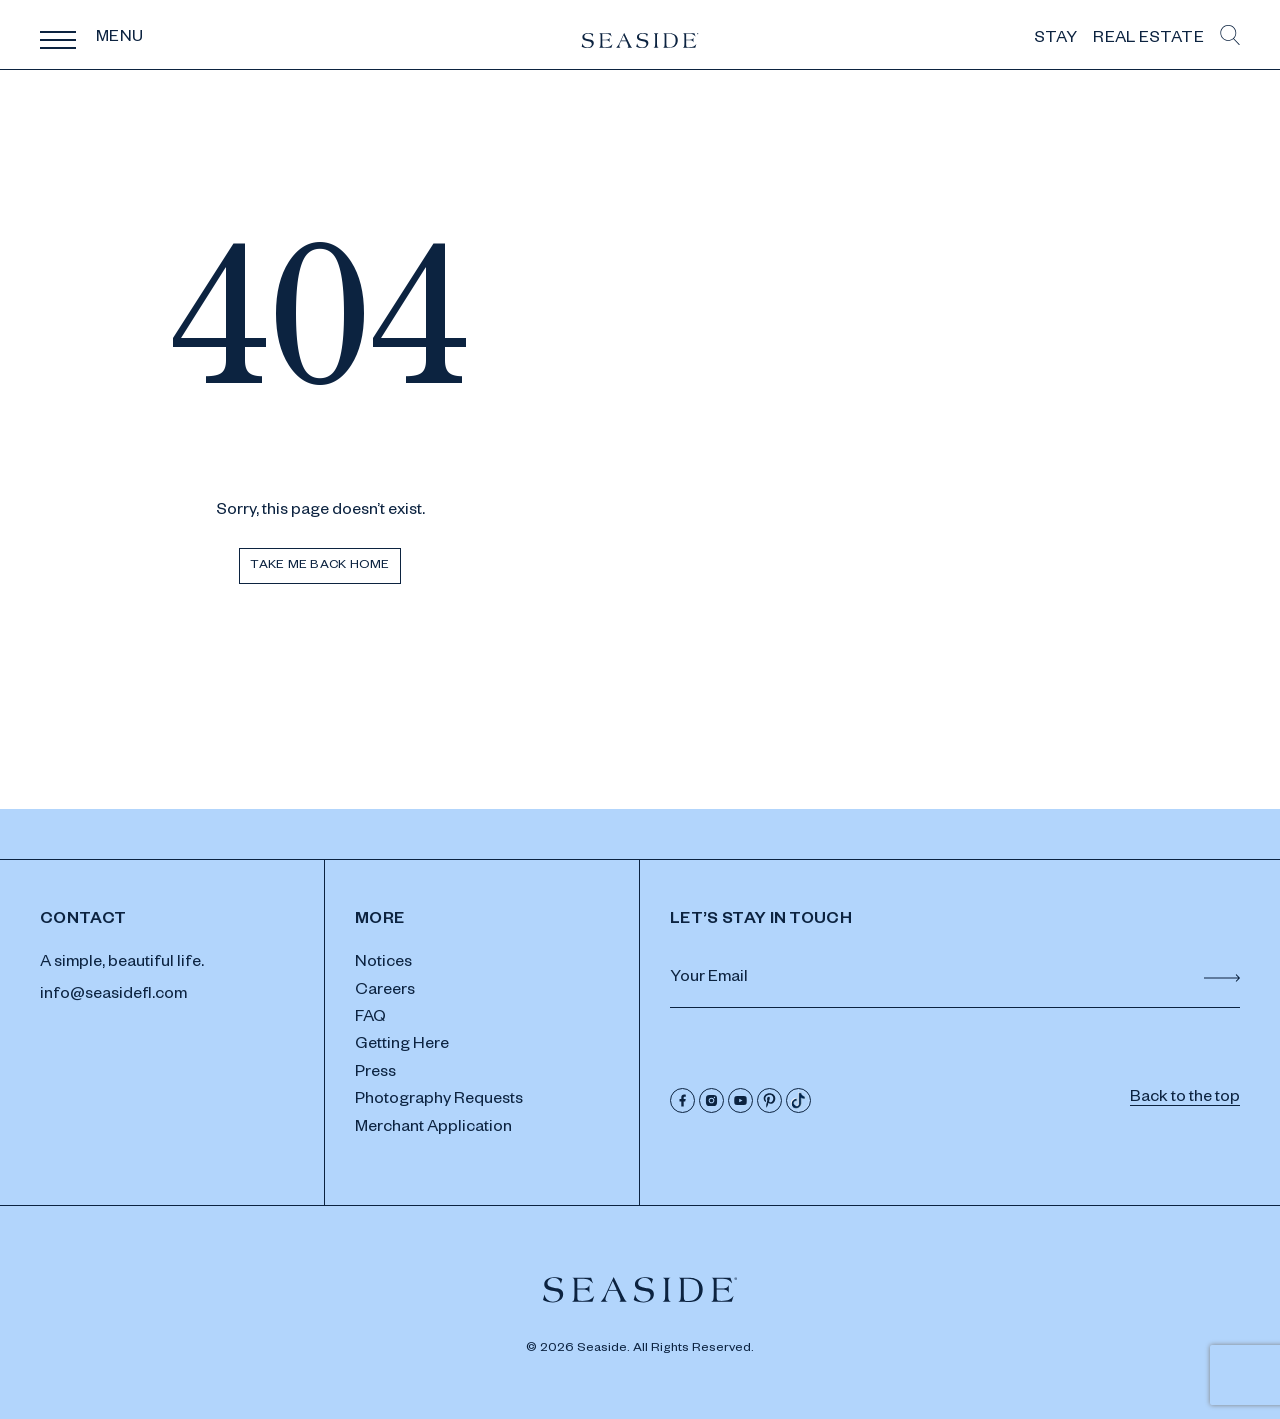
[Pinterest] (769, 1100)
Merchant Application (433, 1129)
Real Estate (1148, 40)
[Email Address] (955, 980)
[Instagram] (711, 1100)
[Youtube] (740, 1100)
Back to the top (1185, 1099)
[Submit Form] (1222, 978)
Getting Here (402, 1046)
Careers (385, 992)
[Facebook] (682, 1100)
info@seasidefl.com (113, 996)
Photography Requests (439, 1101)
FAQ (370, 1019)
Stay (1055, 40)
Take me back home (319, 566)
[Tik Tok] (798, 1100)
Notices (383, 964)
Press (375, 1074)
